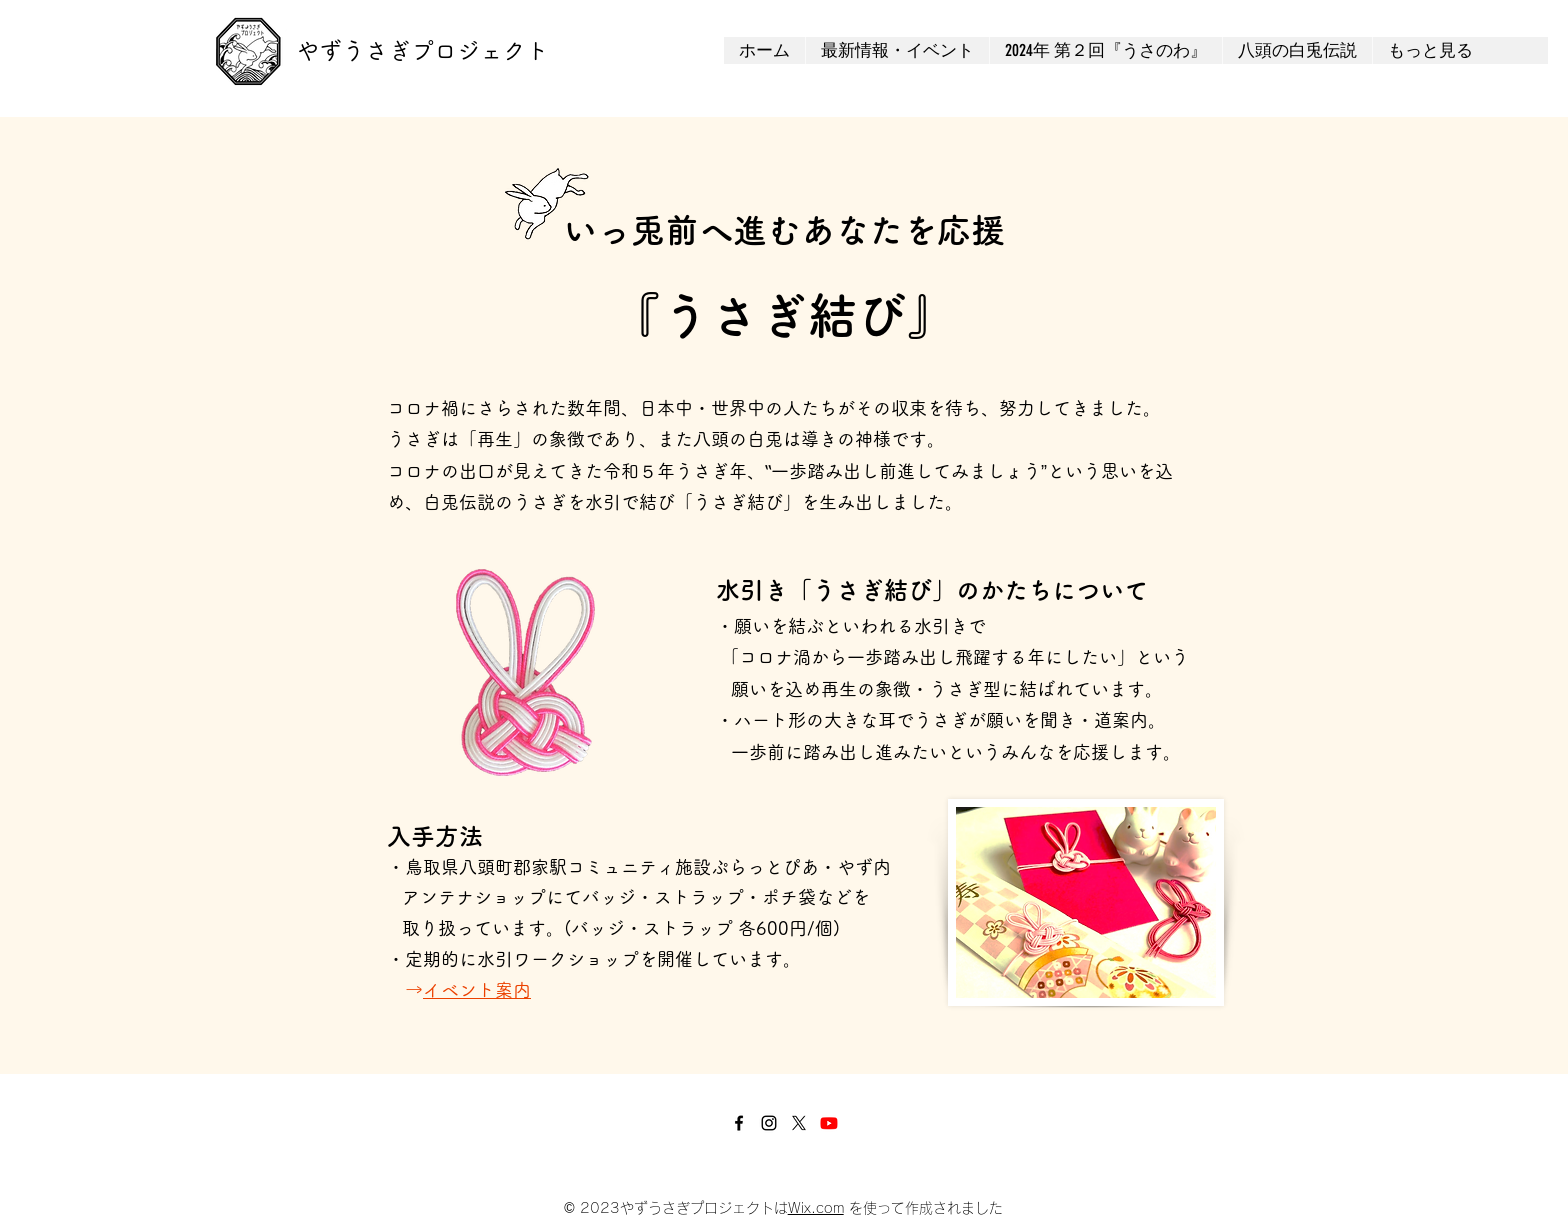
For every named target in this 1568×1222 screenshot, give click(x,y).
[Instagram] (769, 1123)
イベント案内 (477, 990)
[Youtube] (829, 1123)
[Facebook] (739, 1123)
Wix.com (816, 1208)
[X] (799, 1123)
